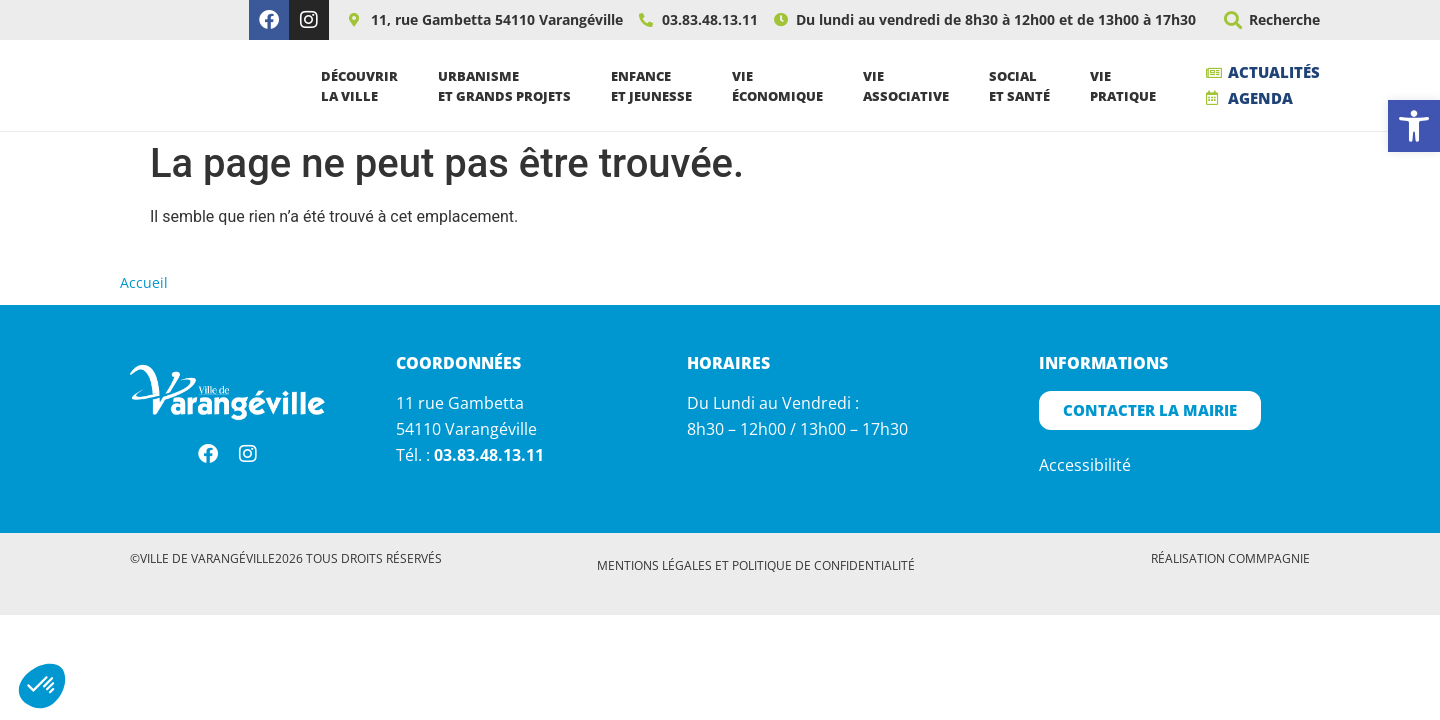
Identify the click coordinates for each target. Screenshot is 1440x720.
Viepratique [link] (1128, 88)
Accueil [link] (144, 287)
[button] (1232, 20)
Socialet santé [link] (1024, 88)
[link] (1414, 126)
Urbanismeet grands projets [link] (509, 88)
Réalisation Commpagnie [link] (1230, 563)
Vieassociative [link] (911, 88)
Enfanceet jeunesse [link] (656, 88)
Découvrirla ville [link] (364, 88)
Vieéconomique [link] (782, 88)
